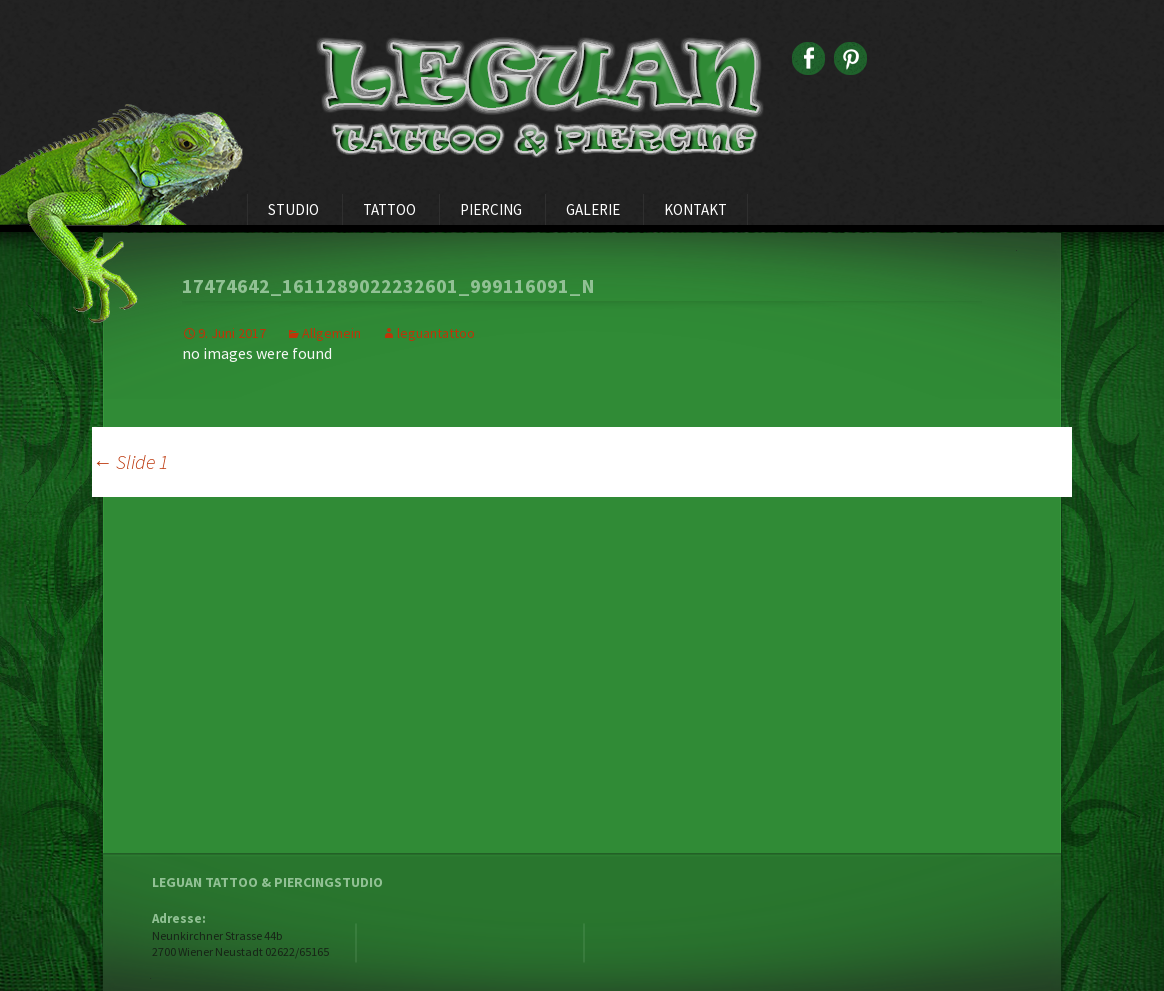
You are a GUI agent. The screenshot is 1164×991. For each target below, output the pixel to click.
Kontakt (695, 209)
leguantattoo (436, 333)
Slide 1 (130, 461)
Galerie (593, 209)
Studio (293, 209)
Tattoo (389, 209)
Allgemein (331, 333)
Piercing (491, 209)
